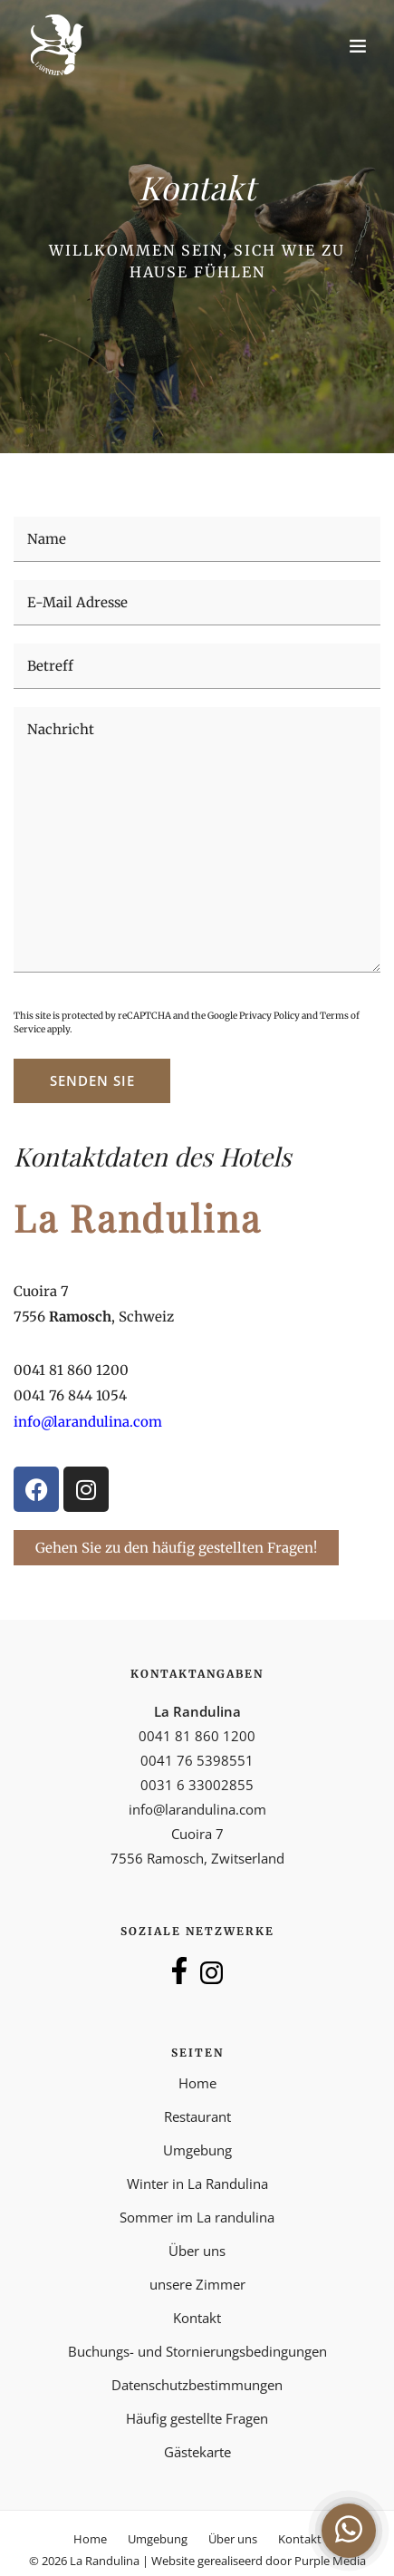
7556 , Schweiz (94, 1316)
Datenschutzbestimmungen (197, 2385)
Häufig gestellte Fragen (197, 2418)
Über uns (197, 2251)
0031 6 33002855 (197, 1785)
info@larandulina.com (197, 1809)
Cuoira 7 (41, 1291)
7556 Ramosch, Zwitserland (197, 1858)
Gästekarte (197, 2452)
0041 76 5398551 (197, 1760)
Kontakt (197, 2318)
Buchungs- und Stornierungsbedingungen (197, 2351)
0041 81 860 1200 (71, 1370)
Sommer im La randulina (197, 2217)
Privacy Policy (269, 1016)
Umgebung (197, 2150)
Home (197, 2083)
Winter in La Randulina (197, 2183)
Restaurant (197, 2116)
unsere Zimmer (197, 2284)
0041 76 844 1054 (70, 1395)
